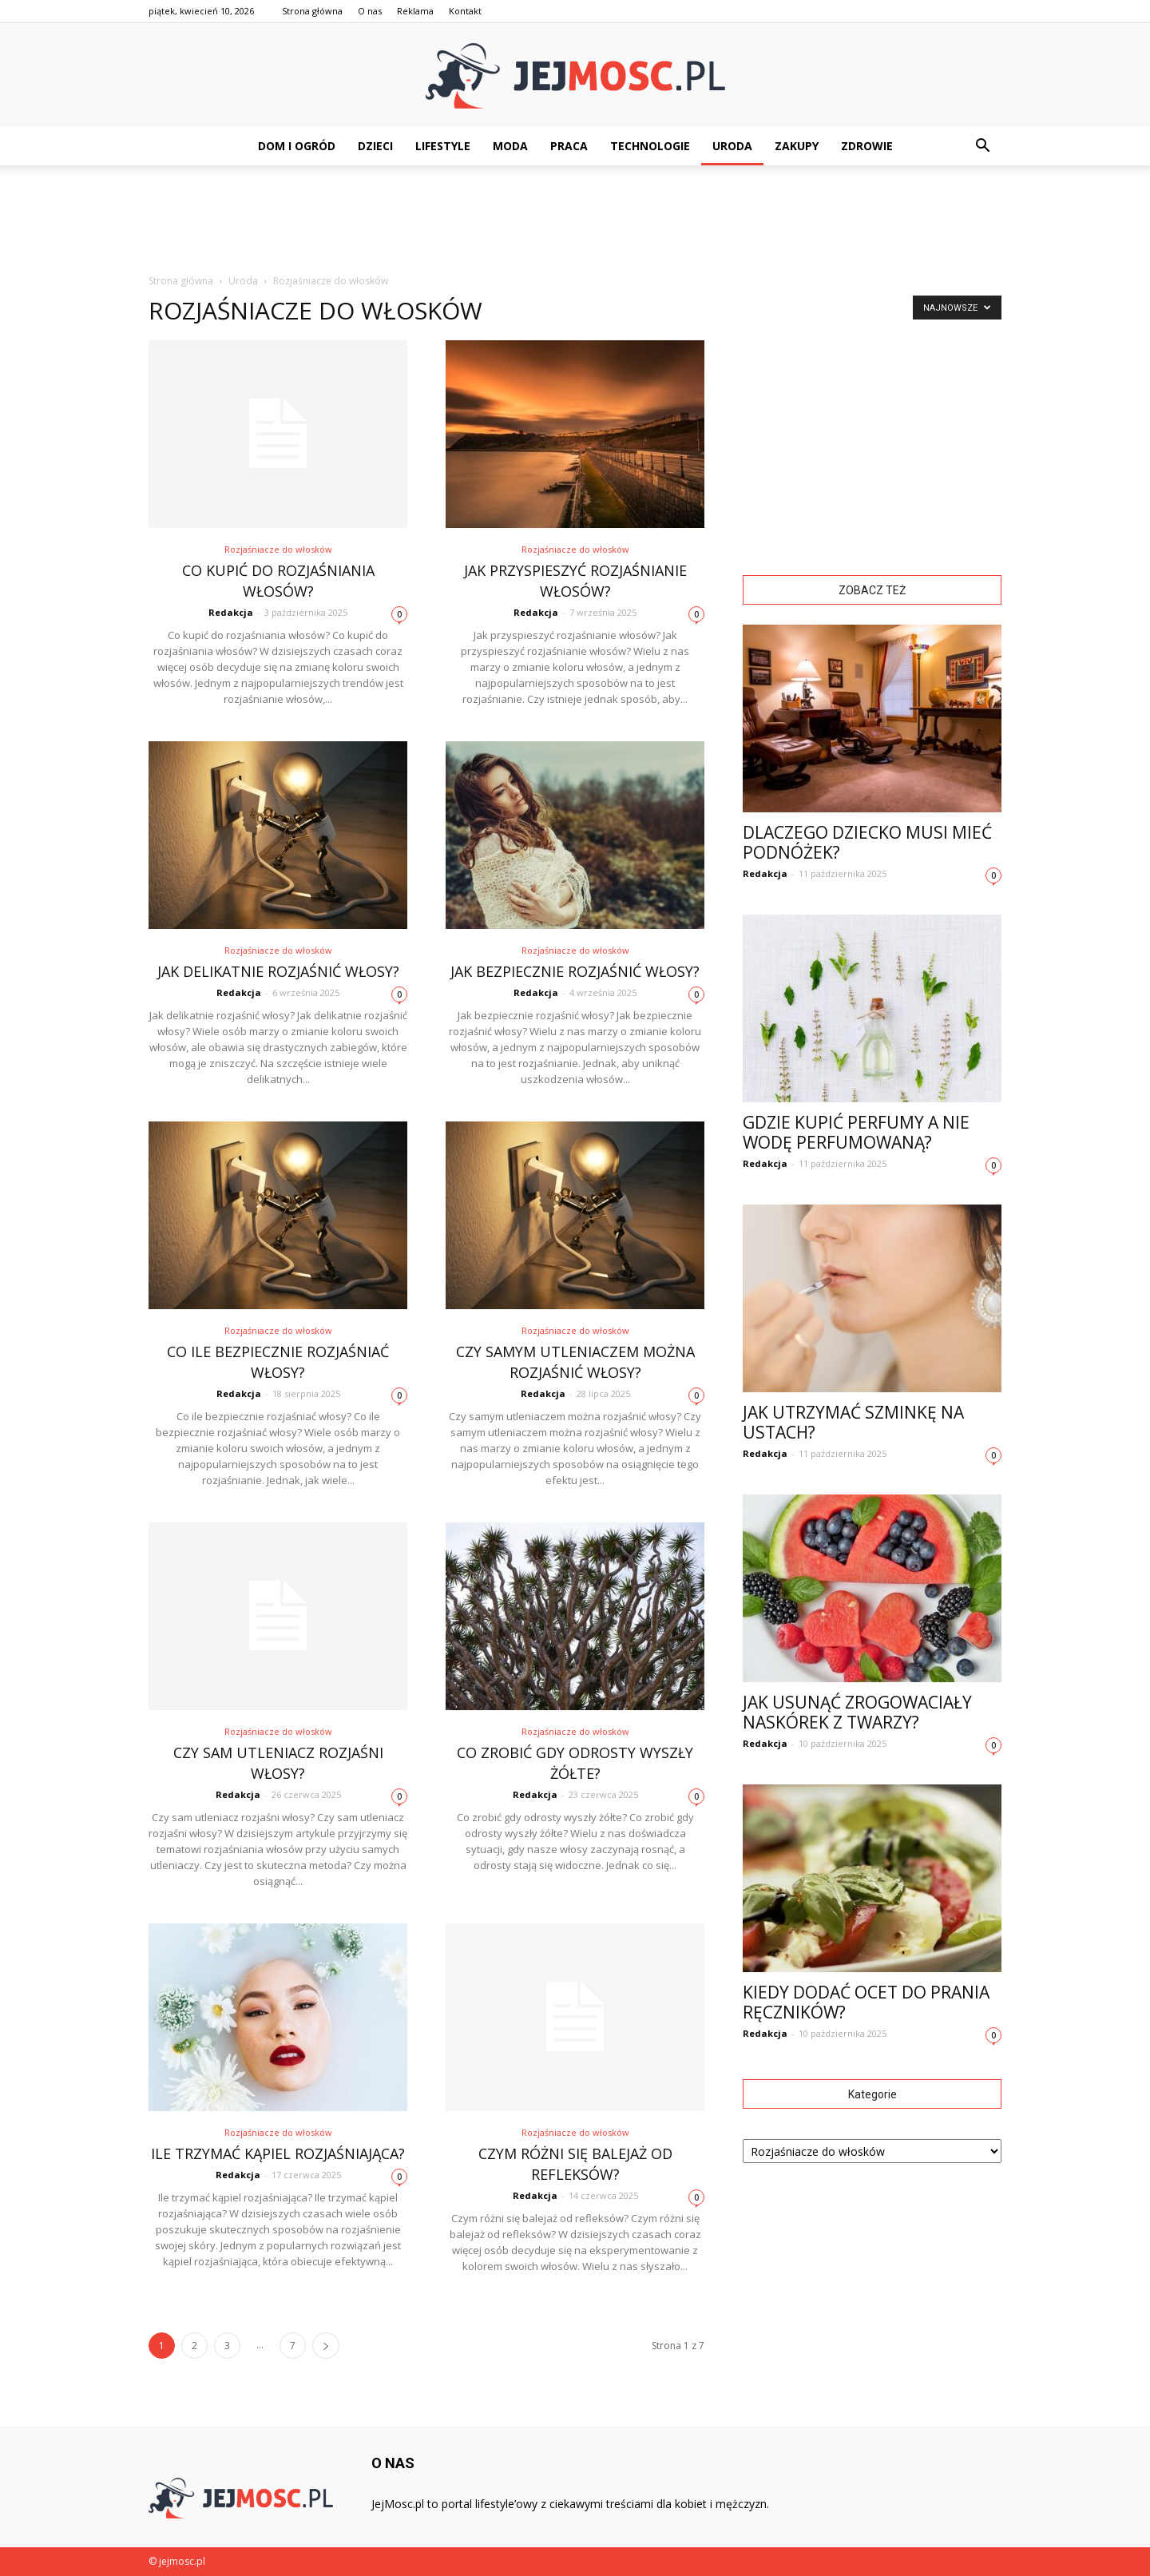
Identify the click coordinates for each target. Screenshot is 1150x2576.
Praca (569, 145)
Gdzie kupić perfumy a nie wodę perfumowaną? (856, 1132)
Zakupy (797, 145)
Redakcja (230, 612)
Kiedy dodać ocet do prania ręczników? (866, 2002)
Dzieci (375, 145)
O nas (370, 11)
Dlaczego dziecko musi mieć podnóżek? (867, 842)
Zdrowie (867, 145)
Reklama (415, 11)
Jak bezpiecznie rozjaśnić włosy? (575, 971)
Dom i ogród (296, 145)
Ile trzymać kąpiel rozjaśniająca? (278, 2153)
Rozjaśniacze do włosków (278, 549)
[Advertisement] (575, 220)
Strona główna (312, 11)
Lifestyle (442, 145)
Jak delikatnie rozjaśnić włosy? (278, 971)
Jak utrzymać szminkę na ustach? (853, 1422)
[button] (982, 146)
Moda (510, 145)
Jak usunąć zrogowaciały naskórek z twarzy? (857, 1712)
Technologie (650, 145)
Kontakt (465, 11)
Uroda (732, 145)
